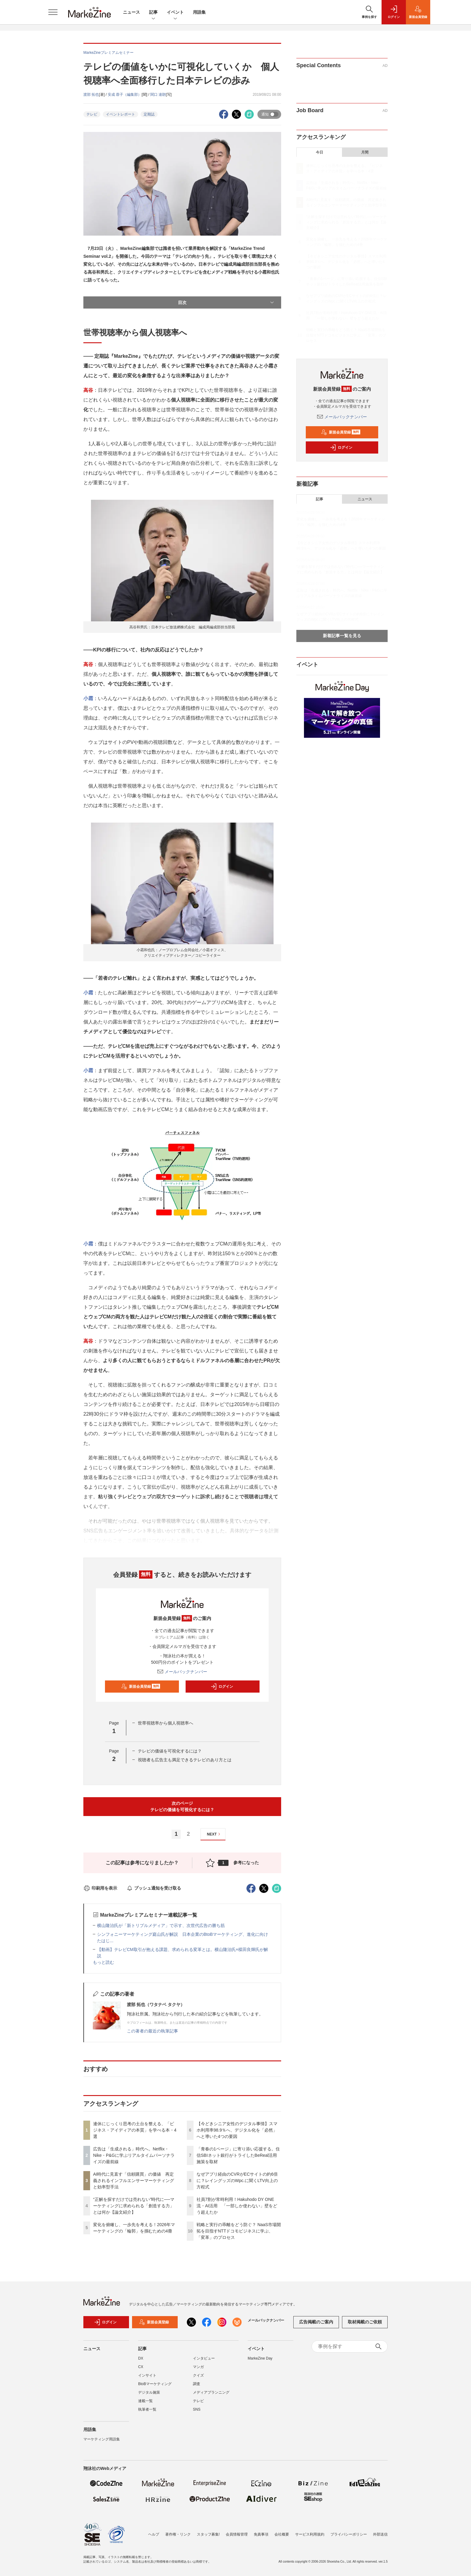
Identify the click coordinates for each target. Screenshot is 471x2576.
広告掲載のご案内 (316, 2325)
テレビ (91, 114)
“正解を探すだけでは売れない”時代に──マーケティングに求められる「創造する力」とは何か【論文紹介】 (133, 2206)
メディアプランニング (211, 2396)
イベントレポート (120, 114)
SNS (197, 2413)
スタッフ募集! (208, 2534)
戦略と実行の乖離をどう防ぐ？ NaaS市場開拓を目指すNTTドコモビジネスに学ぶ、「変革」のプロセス (239, 2231)
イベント (175, 13)
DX (140, 2362)
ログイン (222, 1686)
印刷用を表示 (100, 1888)
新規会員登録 (140, 1686)
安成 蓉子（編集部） (124, 94)
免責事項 (261, 2534)
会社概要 (281, 2534)
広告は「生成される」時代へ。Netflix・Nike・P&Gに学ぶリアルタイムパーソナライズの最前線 (134, 2155)
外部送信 (380, 2534)
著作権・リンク (178, 2534)
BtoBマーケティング (155, 2387)
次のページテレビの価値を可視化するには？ (182, 1806)
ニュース (131, 12)
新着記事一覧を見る (342, 635)
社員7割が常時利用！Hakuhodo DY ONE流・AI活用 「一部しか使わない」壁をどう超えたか (237, 2206)
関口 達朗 (158, 94)
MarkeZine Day (260, 2362)
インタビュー (204, 2362)
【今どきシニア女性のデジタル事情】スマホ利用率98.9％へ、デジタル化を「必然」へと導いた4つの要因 (237, 2130)
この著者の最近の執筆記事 (152, 2031)
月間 (364, 152)
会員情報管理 (237, 2534)
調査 (196, 2387)
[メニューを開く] (53, 12)
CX (140, 2370)
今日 (319, 152)
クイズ (198, 2379)
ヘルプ (153, 2534)
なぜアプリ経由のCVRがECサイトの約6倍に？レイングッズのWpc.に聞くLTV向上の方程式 (237, 2180)
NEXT (214, 1834)
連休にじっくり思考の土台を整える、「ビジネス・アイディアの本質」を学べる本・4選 (134, 2130)
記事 (153, 13)
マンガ (198, 2370)
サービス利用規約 (309, 2534)
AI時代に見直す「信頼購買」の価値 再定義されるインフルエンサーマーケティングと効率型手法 (133, 2180)
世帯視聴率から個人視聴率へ (165, 1723)
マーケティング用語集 (101, 2443)
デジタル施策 (149, 2396)
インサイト (147, 2379)
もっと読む (103, 1962)
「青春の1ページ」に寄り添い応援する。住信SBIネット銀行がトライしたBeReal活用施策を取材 (238, 2155)
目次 (226, 302)
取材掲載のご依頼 (365, 2325)
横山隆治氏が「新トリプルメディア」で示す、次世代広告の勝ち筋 (161, 1925)
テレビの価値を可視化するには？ (170, 1751)
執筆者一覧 (147, 2413)
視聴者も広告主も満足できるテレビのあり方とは (185, 1759)
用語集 (199, 12)
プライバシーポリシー (348, 2534)
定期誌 (149, 114)
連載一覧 (145, 2404)
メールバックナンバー (182, 1671)
